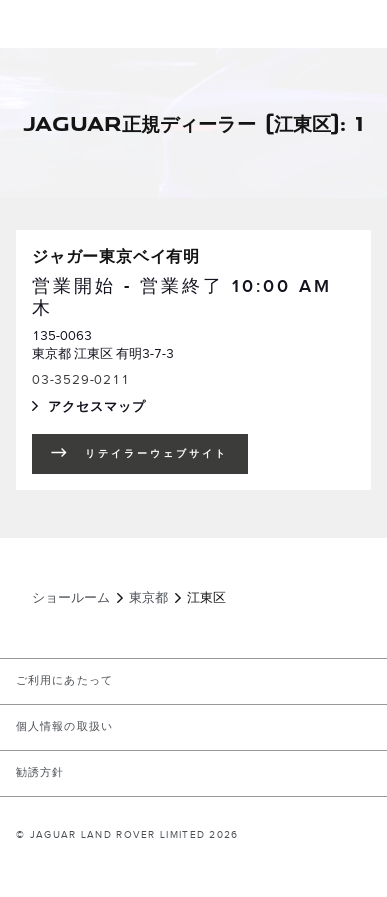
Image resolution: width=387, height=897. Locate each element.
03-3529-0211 (81, 380)
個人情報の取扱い (64, 727)
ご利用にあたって (64, 681)
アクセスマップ (117, 408)
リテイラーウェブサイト (156, 454)
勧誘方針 (40, 773)
